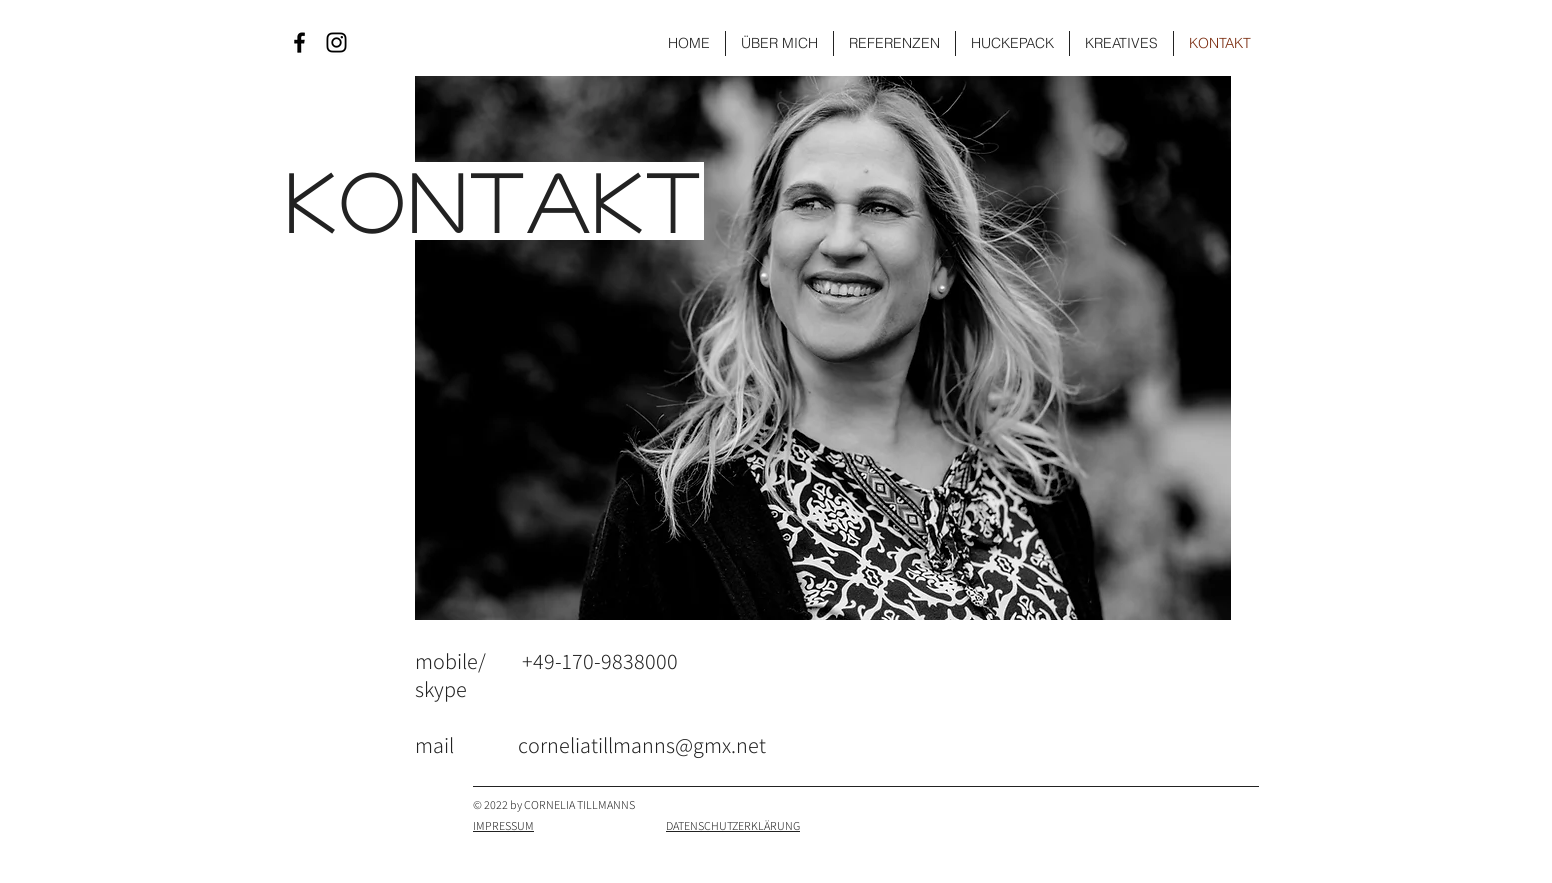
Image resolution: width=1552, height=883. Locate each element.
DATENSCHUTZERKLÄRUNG (733, 825)
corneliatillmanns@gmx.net (642, 745)
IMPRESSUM (503, 825)
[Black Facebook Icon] (299, 42)
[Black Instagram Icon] (336, 42)
